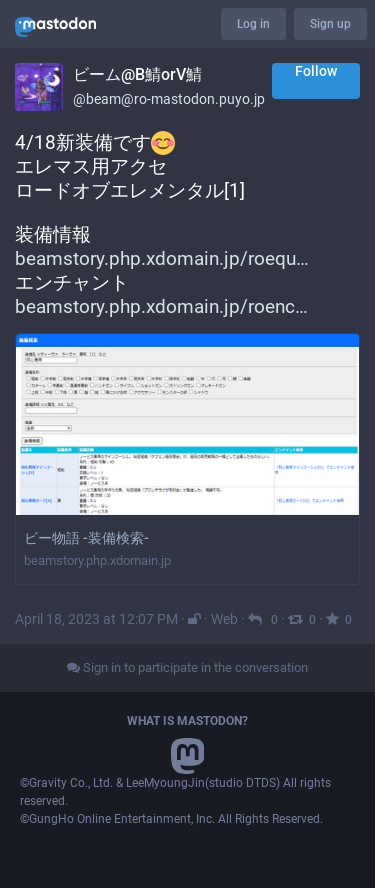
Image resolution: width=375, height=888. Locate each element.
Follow (316, 71)
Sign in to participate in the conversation (187, 667)
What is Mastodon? (187, 721)
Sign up (330, 24)
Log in (253, 24)
